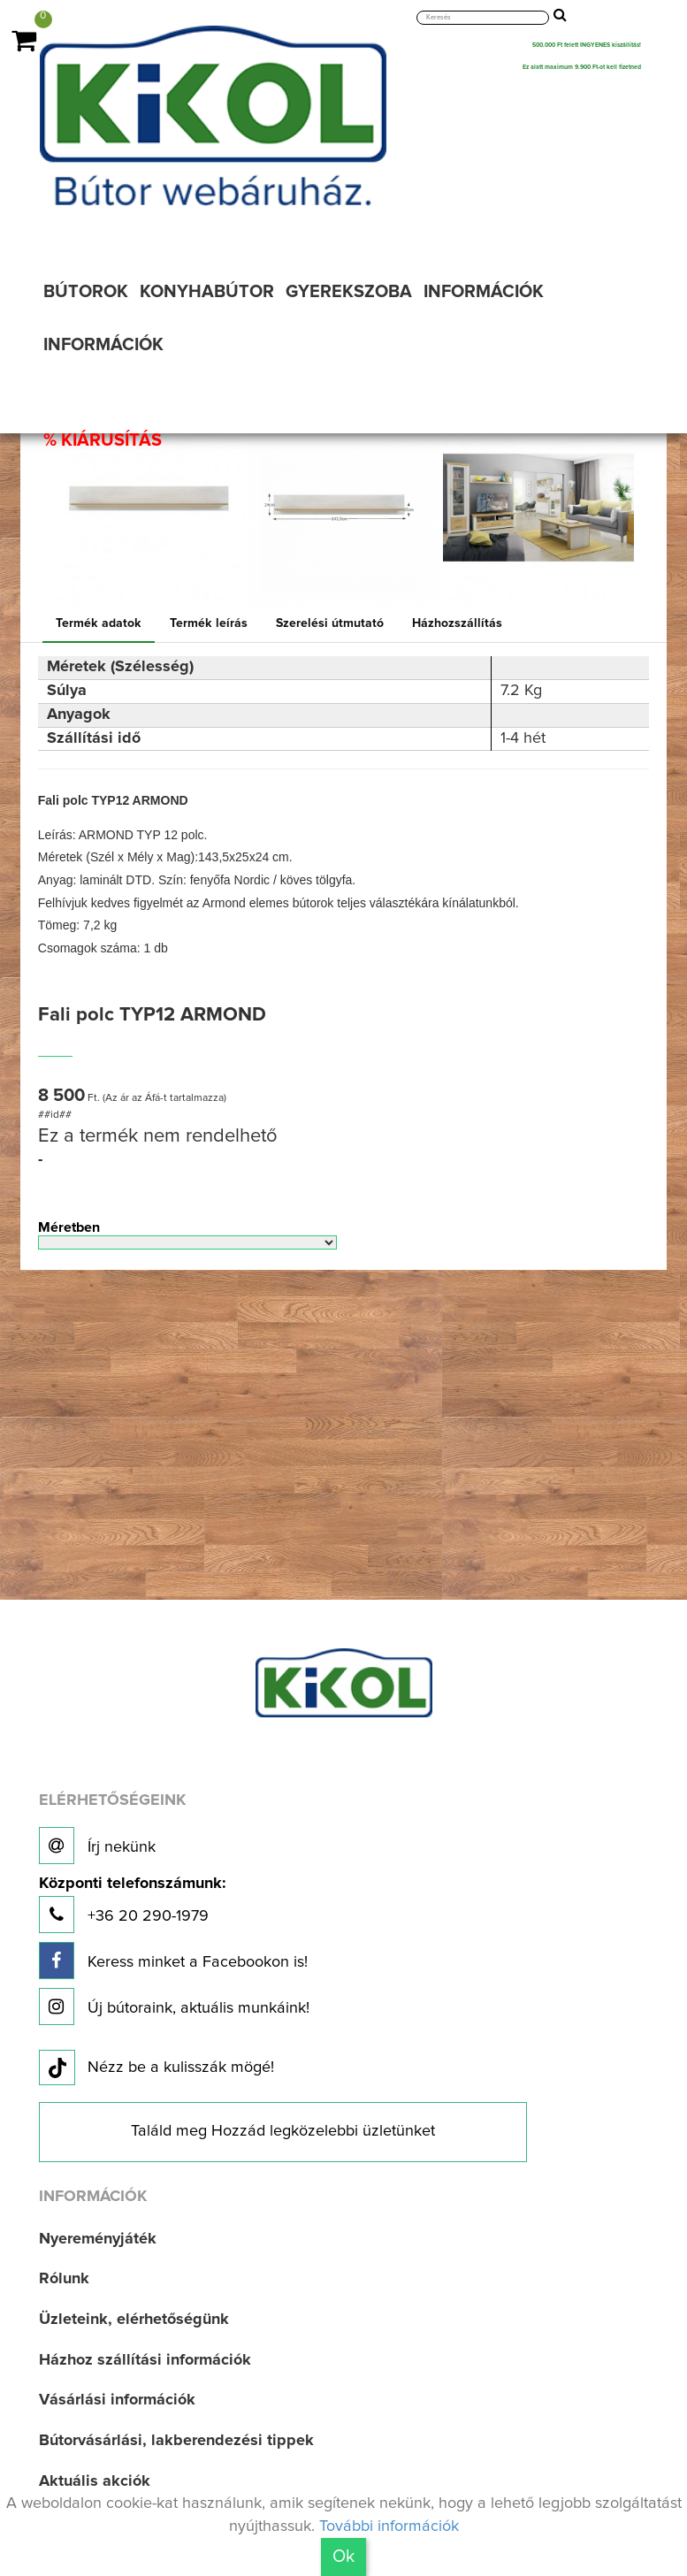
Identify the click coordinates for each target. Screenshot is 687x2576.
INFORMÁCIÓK (484, 292)
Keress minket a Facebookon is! (173, 1960)
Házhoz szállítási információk (145, 2360)
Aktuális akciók (94, 2481)
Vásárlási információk (117, 2400)
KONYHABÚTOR (207, 292)
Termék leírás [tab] (209, 623)
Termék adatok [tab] (98, 623)
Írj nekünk (97, 1845)
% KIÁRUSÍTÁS (102, 440)
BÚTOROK (85, 292)
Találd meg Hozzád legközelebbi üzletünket (283, 2131)
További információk (389, 2526)
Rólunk (64, 2279)
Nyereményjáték (97, 2239)
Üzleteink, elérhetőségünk (134, 2320)
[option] (149, 510)
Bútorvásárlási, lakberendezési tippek (176, 2441)
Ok (343, 2556)
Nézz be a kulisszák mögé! (156, 2068)
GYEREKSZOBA (349, 292)
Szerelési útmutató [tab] (330, 623)
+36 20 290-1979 (132, 1904)
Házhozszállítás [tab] (457, 623)
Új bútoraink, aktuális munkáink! (174, 2006)
